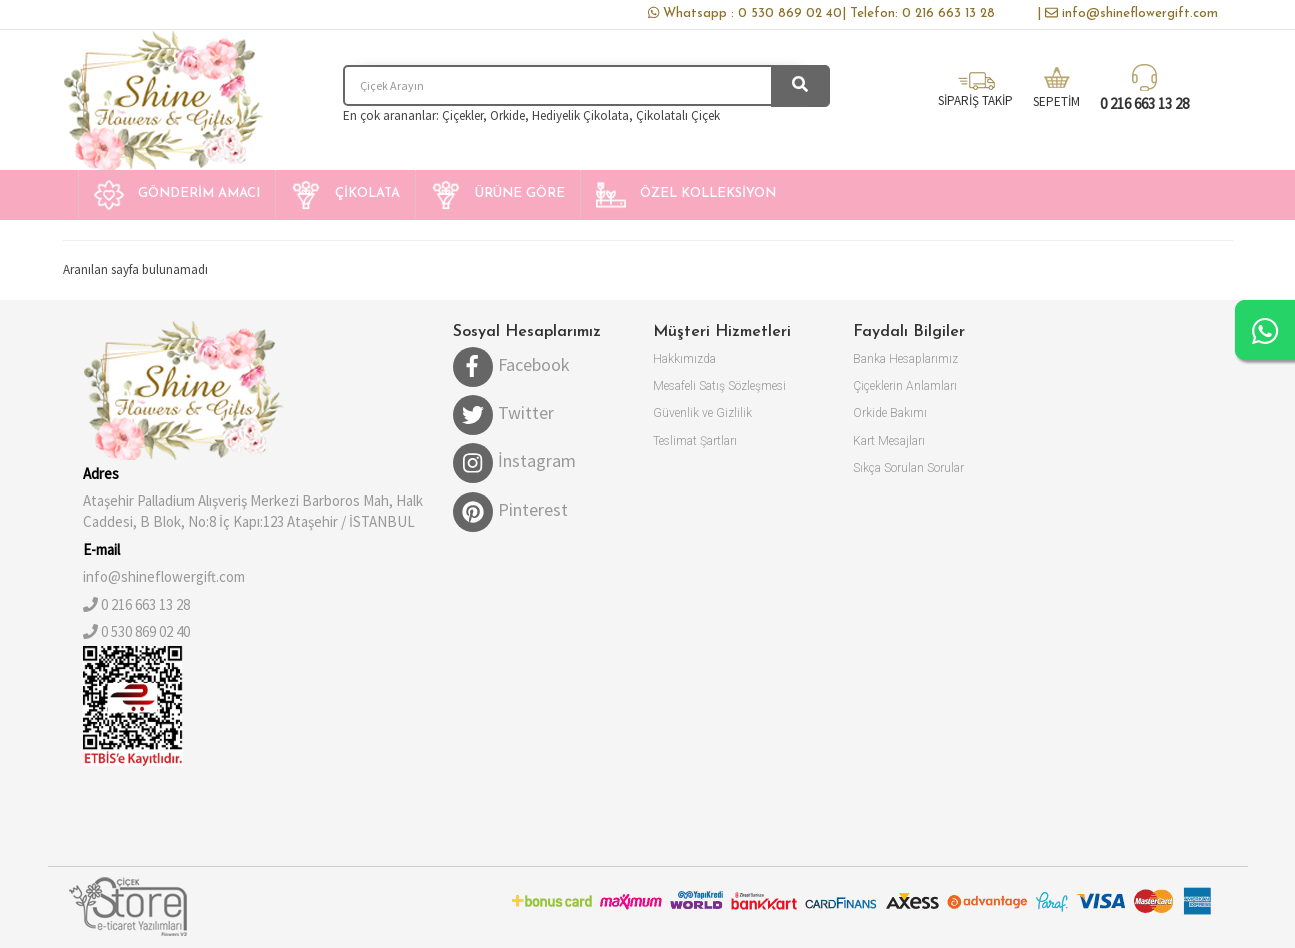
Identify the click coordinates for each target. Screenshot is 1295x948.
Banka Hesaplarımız (905, 359)
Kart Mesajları (889, 441)
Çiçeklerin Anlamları (905, 386)
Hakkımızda (684, 359)
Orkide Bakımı (890, 413)
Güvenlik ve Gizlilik (702, 413)
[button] (176, 195)
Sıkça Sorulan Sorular (908, 468)
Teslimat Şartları (695, 441)
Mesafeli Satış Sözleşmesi (719, 386)
